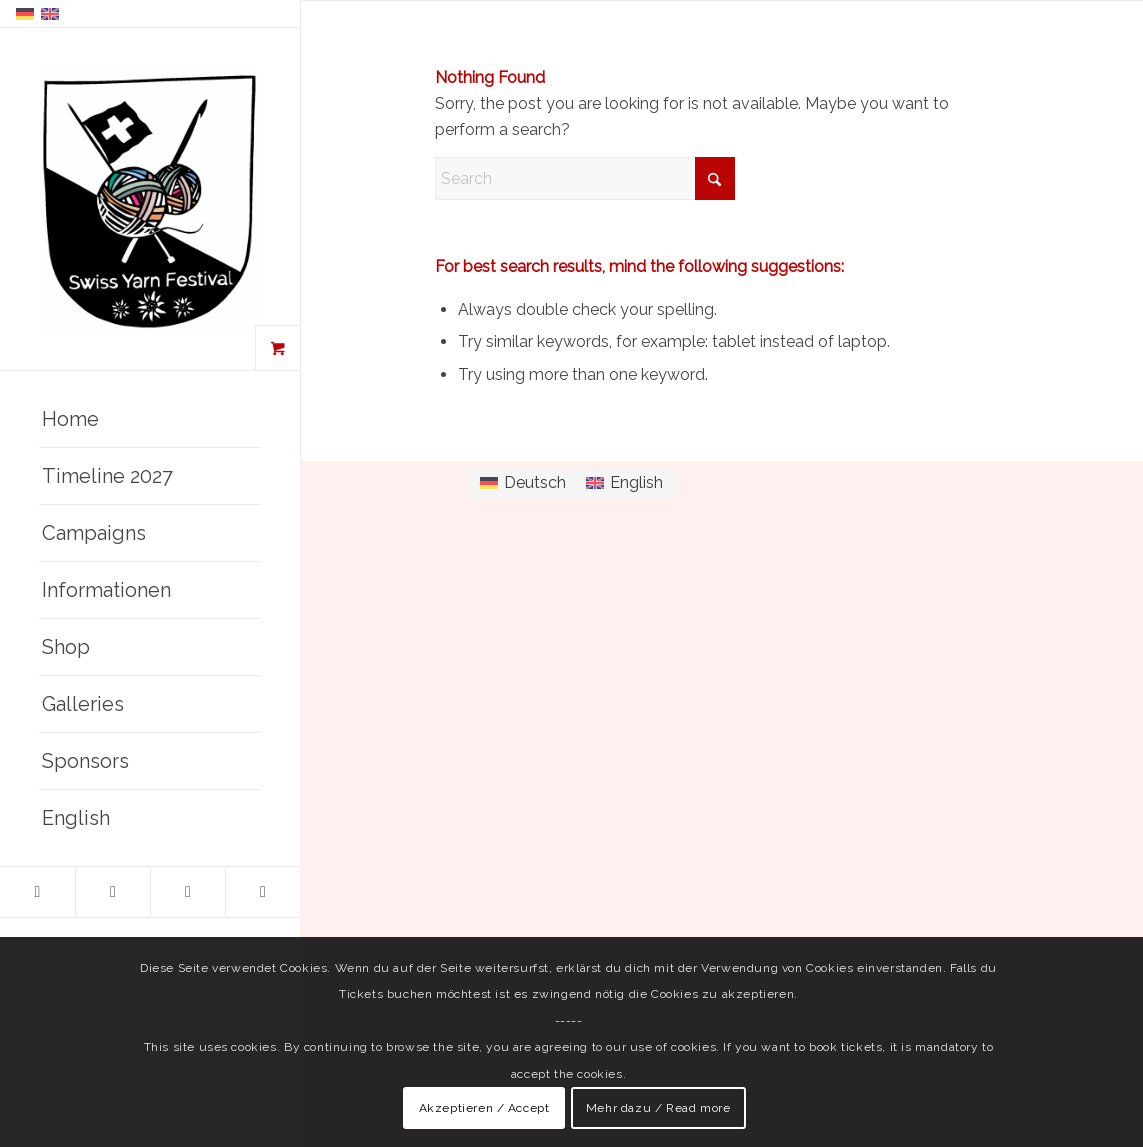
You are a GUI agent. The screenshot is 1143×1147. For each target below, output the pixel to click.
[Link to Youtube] (187, 892)
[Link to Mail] (262, 892)
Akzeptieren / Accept (484, 1108)
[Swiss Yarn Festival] (150, 200)
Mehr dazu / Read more (658, 1108)
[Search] (585, 178)
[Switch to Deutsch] (523, 483)
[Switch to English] (624, 483)
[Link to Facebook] (37, 892)
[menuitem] (150, 419)
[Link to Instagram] (112, 892)
